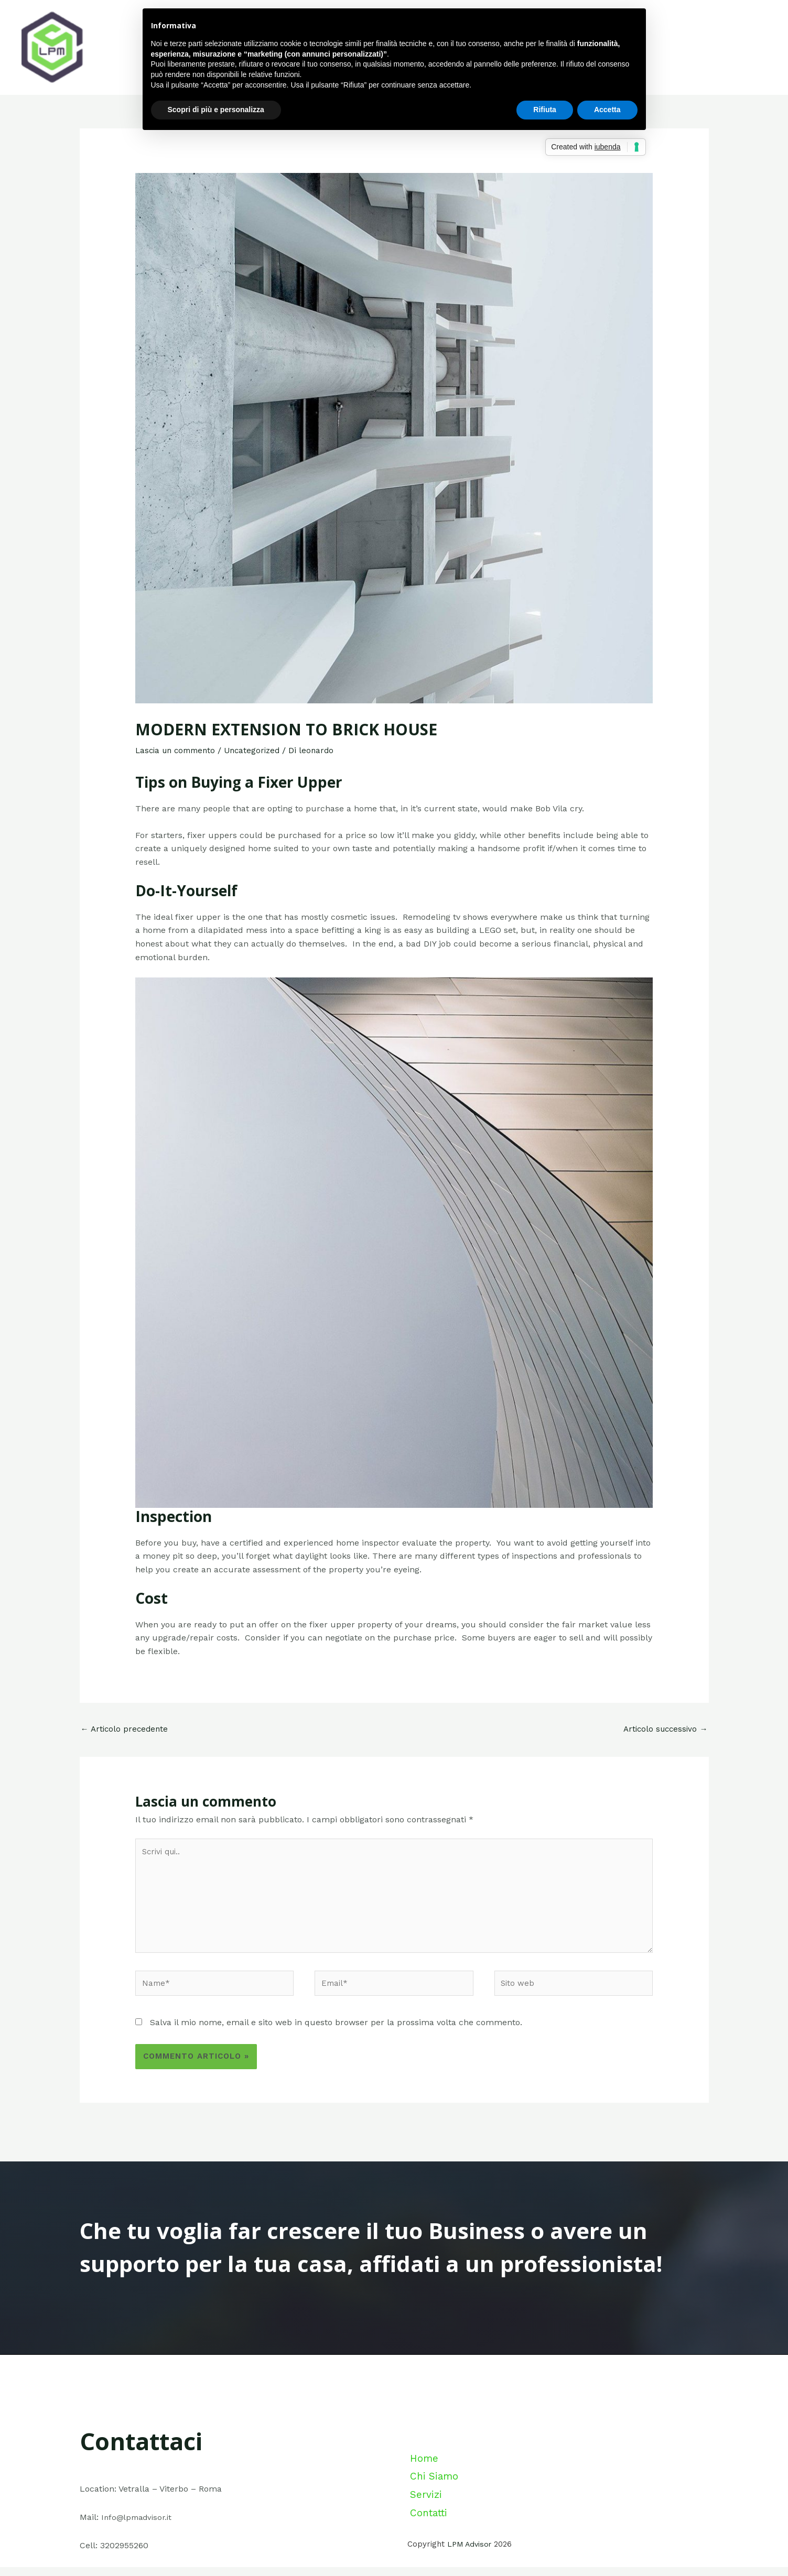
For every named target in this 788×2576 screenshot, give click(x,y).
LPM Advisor (470, 2553)
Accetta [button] (607, 109)
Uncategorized (259, 750)
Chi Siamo (432, 2497)
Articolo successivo (663, 1729)
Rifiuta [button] (544, 109)
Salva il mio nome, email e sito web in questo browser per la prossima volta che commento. (336, 2032)
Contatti (428, 2524)
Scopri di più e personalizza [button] (216, 109)
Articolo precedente (126, 1729)
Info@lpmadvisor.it (139, 2526)
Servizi (423, 2510)
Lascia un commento (178, 750)
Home (422, 2483)
